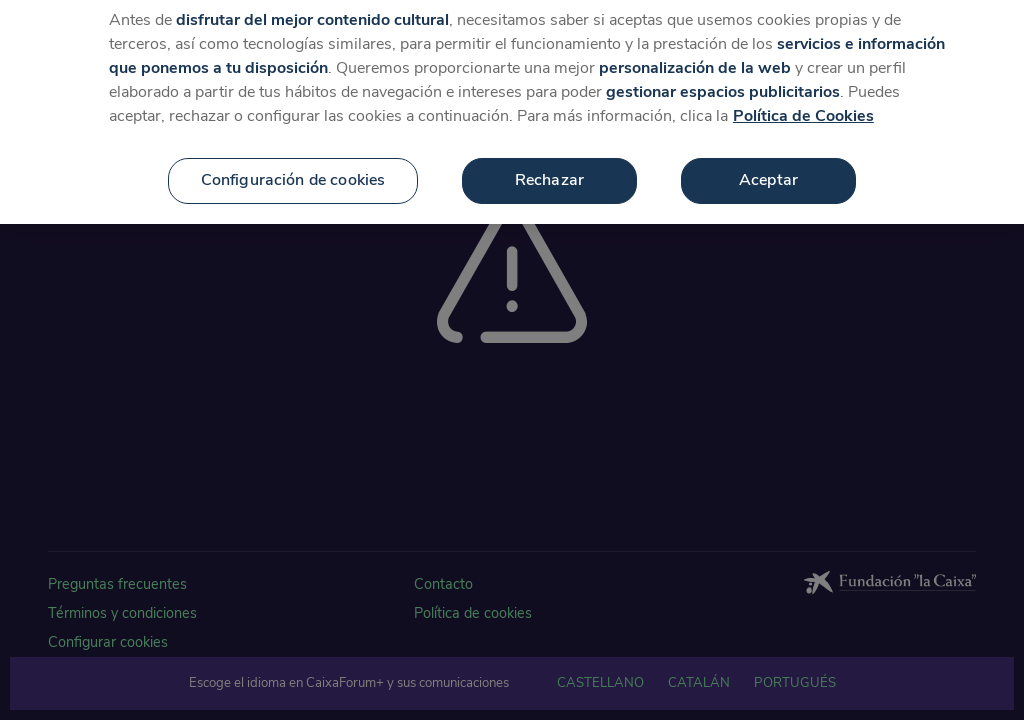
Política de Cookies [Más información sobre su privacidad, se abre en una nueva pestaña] (803, 110)
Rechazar (549, 174)
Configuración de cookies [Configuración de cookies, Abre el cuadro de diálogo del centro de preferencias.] (293, 174)
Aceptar (768, 174)
